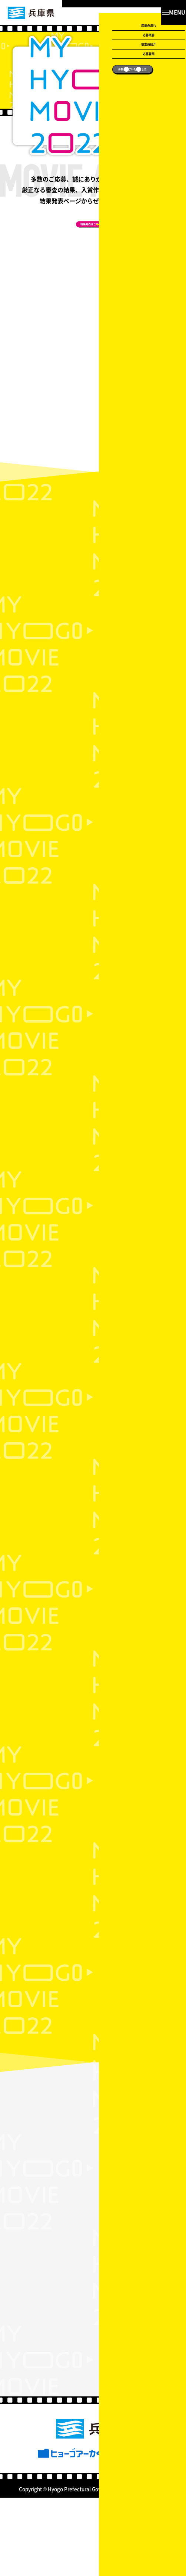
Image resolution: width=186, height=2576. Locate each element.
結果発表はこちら (86, 233)
